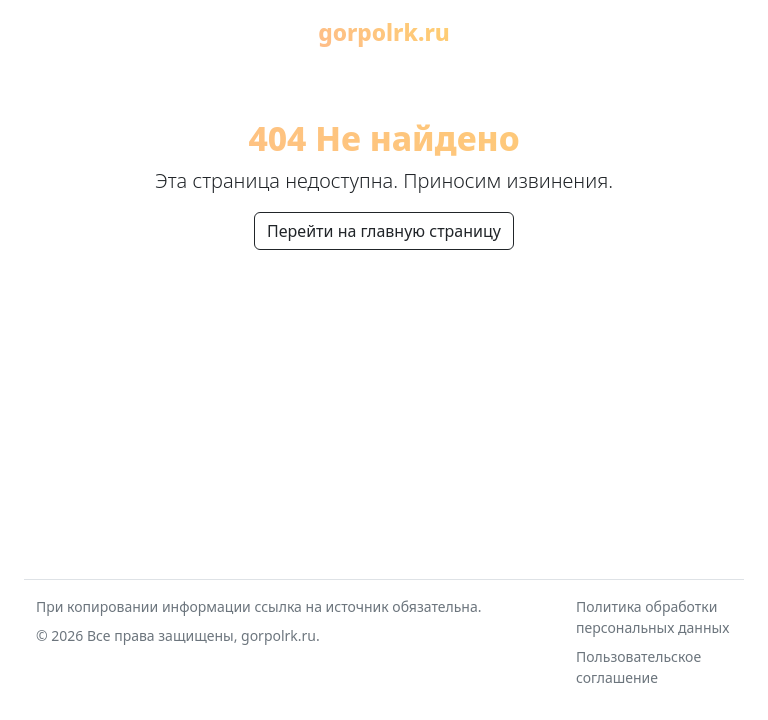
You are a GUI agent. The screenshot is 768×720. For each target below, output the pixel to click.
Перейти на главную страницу (384, 231)
